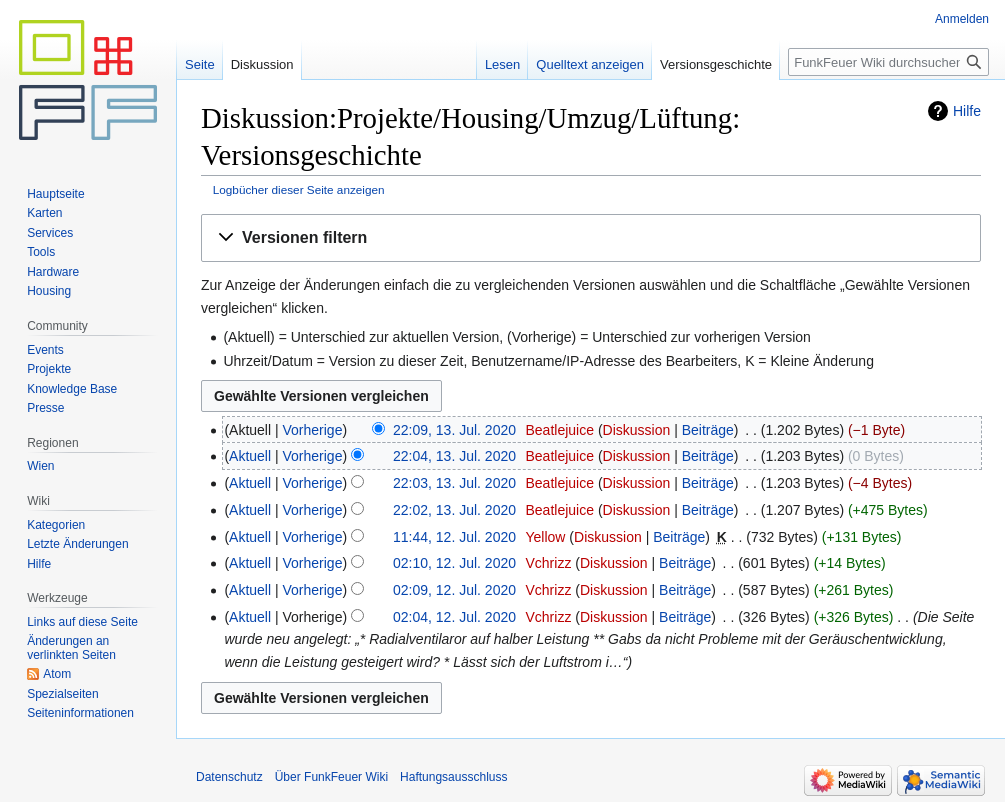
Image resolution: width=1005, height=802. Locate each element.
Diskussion (637, 430)
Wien (40, 466)
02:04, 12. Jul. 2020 (454, 617)
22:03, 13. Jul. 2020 (454, 483)
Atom (57, 674)
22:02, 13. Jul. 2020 (454, 510)
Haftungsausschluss (453, 777)
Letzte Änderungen (77, 544)
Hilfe (967, 111)
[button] (591, 238)
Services (50, 233)
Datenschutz (229, 777)
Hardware (53, 272)
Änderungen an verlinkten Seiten (71, 648)
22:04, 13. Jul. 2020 (454, 456)
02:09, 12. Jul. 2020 (454, 590)
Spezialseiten (62, 694)
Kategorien (56, 525)
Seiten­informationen (80, 713)
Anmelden (962, 19)
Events (45, 350)
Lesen (502, 64)
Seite (200, 64)
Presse (45, 408)
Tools (41, 252)
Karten (44, 213)
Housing (49, 291)
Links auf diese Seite (82, 622)
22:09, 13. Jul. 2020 (454, 430)
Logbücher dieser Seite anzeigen (299, 189)
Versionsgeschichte (716, 64)
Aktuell (250, 456)
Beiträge (708, 430)
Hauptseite (55, 194)
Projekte (49, 369)
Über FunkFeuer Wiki (331, 777)
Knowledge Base (72, 389)
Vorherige (313, 430)
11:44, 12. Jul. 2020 (454, 537)
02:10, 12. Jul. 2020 (454, 563)
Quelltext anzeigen (590, 64)
